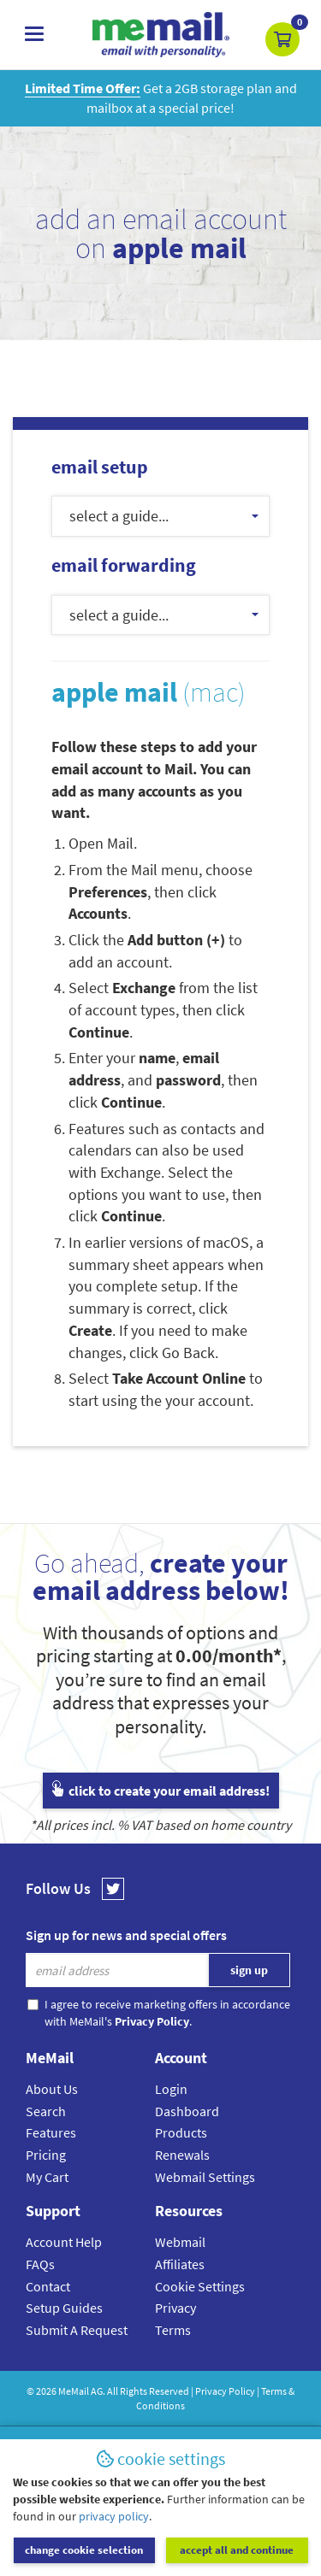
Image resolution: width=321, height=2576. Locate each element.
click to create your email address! (161, 1790)
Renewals (182, 2154)
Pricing (46, 2154)
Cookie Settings (200, 2286)
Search (46, 2111)
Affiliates (180, 2264)
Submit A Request (77, 2329)
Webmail (180, 2241)
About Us (52, 2088)
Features (51, 2132)
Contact (48, 2286)
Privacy (175, 2307)
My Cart (47, 2176)
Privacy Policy (225, 2391)
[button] (282, 39)
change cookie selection (84, 2550)
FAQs (40, 2264)
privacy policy (114, 2516)
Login (171, 2088)
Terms (173, 2329)
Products (181, 2132)
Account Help (64, 2241)
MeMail (73, 2391)
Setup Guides (64, 2307)
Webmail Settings (205, 2176)
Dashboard (187, 2111)
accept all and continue (237, 2550)
